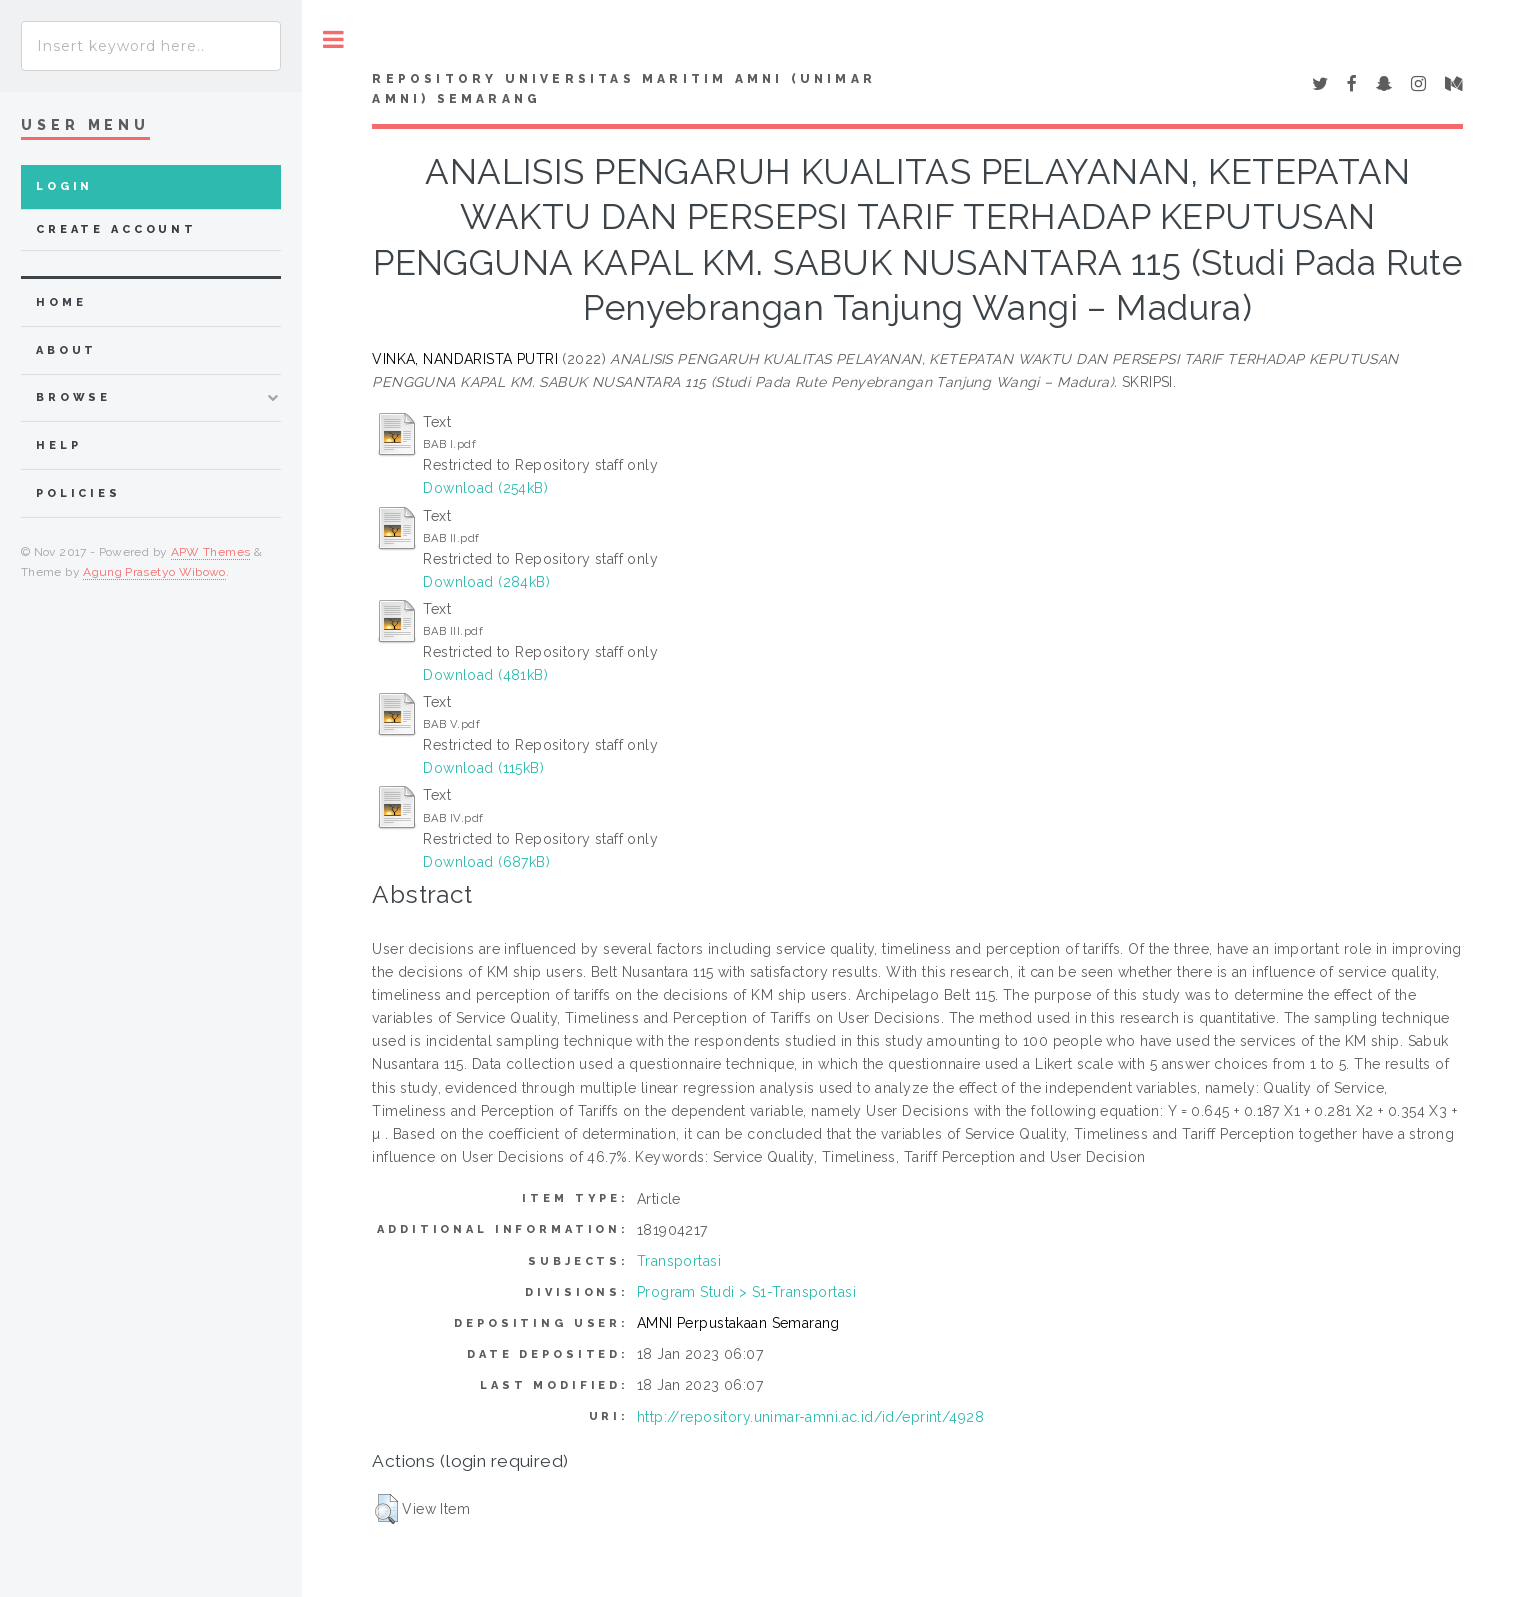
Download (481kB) (485, 675)
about (66, 350)
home (61, 302)
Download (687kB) (486, 862)
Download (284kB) (486, 582)
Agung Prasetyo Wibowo (154, 572)
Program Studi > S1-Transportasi (746, 1292)
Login (64, 186)
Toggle (333, 39)
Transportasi (679, 1261)
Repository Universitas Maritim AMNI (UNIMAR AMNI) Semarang (624, 89)
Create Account (116, 229)
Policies (78, 493)
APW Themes (211, 552)
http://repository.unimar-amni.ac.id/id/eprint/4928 (810, 1417)
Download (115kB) (483, 768)
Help (58, 445)
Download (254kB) (485, 488)
